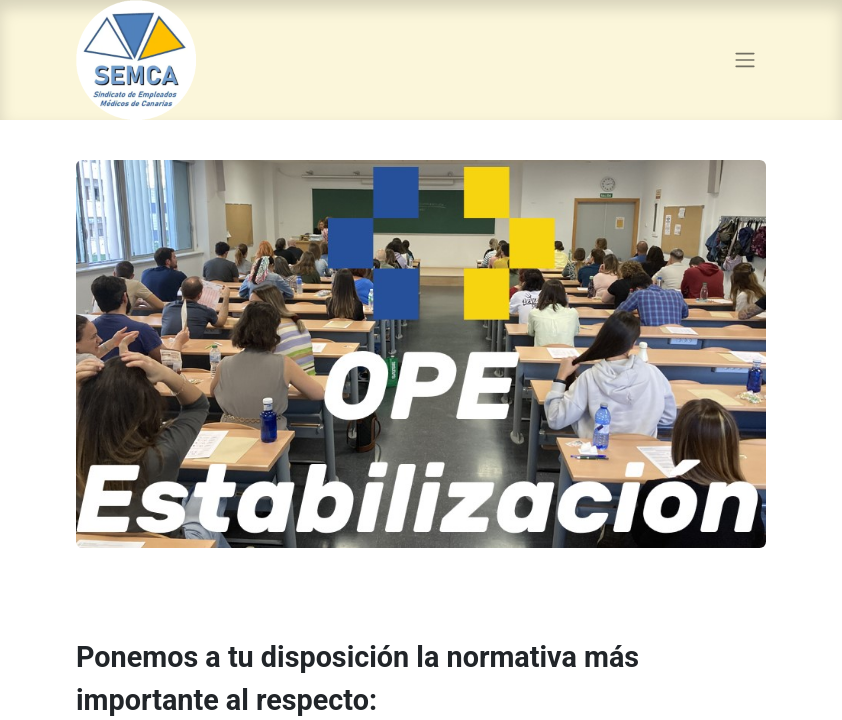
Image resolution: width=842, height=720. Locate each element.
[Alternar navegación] (745, 60)
